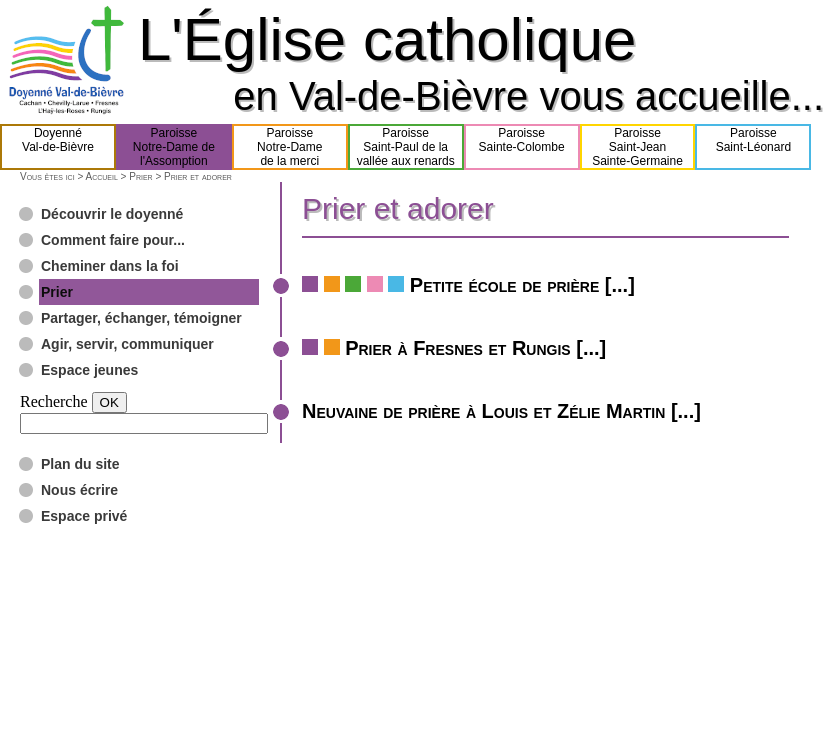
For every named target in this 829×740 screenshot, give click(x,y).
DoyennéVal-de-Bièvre (58, 147)
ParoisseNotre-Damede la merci (289, 147)
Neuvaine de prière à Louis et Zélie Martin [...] (501, 411)
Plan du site (80, 464)
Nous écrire (79, 490)
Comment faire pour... (113, 240)
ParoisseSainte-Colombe (522, 147)
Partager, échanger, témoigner (141, 318)
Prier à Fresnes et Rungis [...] (475, 348)
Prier (140, 176)
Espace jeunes (89, 370)
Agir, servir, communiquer (127, 344)
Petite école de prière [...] (522, 285)
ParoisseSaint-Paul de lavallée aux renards (406, 147)
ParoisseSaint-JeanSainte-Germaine (637, 147)
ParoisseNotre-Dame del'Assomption (174, 147)
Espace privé (84, 516)
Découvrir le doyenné (112, 214)
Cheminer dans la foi (110, 266)
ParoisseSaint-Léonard (753, 147)
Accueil (101, 176)
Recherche (54, 401)
